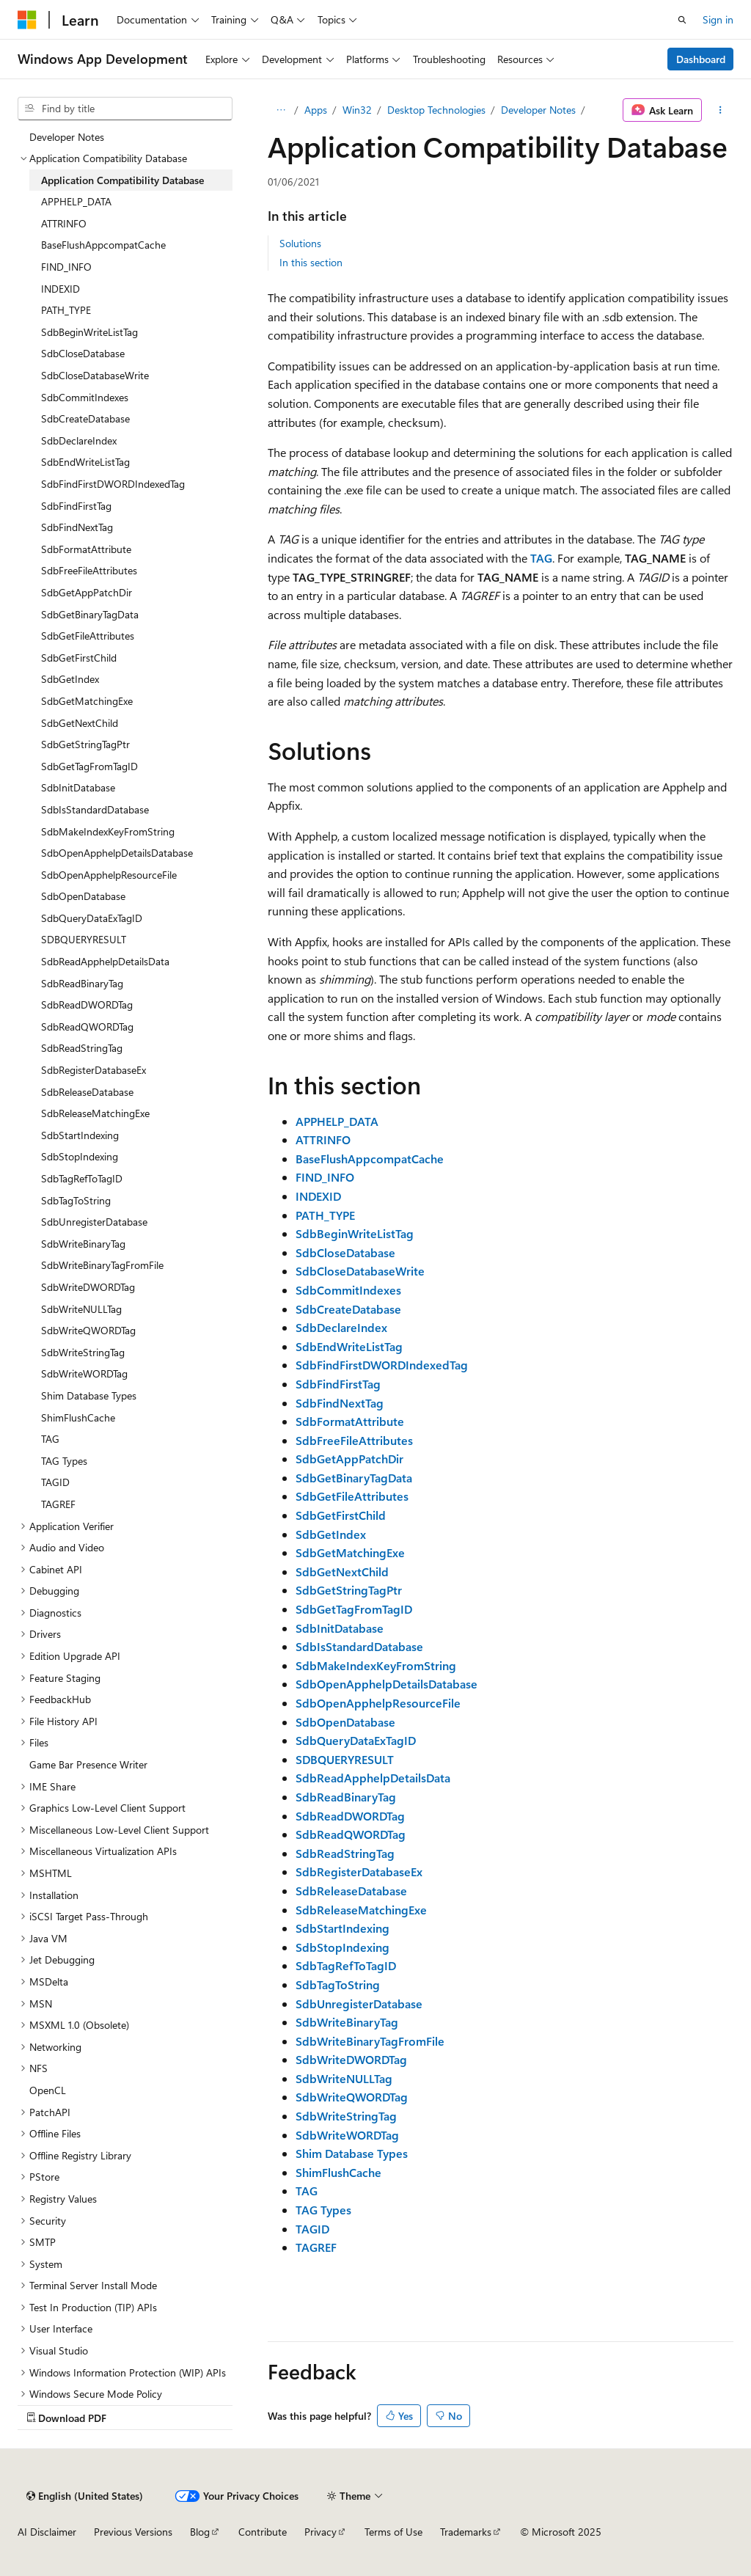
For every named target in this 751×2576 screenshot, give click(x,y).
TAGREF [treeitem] (58, 1504)
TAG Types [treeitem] (64, 1461)
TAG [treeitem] (50, 1439)
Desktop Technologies (436, 110)
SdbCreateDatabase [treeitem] (85, 418)
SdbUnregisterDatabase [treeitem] (94, 1222)
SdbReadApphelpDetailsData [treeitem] (105, 961)
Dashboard (700, 59)
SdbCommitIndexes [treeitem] (84, 397)
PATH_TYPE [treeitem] (66, 310)
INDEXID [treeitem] (60, 289)
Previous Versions (133, 2532)
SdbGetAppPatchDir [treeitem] (86, 592)
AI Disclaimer (47, 2532)
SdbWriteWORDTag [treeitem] (84, 1373)
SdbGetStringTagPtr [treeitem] (85, 744)
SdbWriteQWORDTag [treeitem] (88, 1330)
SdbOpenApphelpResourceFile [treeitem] (109, 875)
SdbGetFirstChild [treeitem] (79, 658)
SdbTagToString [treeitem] (76, 1200)
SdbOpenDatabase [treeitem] (83, 896)
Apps (315, 110)
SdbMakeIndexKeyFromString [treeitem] (108, 831)
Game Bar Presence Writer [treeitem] (88, 1764)
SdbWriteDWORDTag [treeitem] (88, 1287)
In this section (310, 262)
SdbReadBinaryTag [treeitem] (82, 983)
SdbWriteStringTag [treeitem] (83, 1352)
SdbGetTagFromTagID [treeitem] (89, 766)
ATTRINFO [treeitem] (64, 223)
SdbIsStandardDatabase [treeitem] (95, 809)
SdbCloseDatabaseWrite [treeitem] (95, 375)
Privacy (320, 2532)
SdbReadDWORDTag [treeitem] (87, 1004)
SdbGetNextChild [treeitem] (79, 723)
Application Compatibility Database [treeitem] (122, 180)
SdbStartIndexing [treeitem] (80, 1135)
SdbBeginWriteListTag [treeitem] (89, 332)
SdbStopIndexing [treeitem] (79, 1156)
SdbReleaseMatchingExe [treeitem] (95, 1113)
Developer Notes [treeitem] (66, 137)
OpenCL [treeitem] (47, 2090)
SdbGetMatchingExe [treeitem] (87, 701)
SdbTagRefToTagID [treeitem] (81, 1178)
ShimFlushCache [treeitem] (78, 1417)
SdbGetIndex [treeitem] (70, 679)
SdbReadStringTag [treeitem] (81, 1048)
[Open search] (682, 20)
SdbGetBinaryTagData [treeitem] (90, 614)
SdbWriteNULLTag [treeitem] (81, 1309)
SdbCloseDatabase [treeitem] (83, 353)
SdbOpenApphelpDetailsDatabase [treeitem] (117, 853)
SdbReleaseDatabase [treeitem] (87, 1092)
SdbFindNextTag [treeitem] (77, 527)
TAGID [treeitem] (55, 1482)
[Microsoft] (27, 19)
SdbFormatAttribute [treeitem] (86, 549)
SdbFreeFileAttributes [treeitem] (89, 570)
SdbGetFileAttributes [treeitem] (87, 636)
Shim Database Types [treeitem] (88, 1395)
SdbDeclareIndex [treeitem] (79, 440)
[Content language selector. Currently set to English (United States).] (85, 2496)
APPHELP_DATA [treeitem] (76, 201)
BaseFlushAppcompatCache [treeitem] (103, 245)
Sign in (718, 19)
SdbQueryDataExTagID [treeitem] (91, 918)
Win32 (357, 110)
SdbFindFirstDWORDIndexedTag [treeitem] (113, 484)
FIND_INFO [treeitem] (66, 267)
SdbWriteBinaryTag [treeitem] (83, 1244)
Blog (200, 2532)
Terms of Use (393, 2532)
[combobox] (125, 108)
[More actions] (720, 110)
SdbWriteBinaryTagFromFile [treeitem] (102, 1265)
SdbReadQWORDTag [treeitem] (87, 1026)
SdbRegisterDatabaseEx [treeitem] (93, 1070)
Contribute (262, 2532)
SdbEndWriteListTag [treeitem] (85, 462)
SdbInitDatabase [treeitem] (78, 787)
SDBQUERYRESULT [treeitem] (83, 939)
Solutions (300, 243)
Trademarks (465, 2532)
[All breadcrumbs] (280, 110)
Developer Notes (538, 110)
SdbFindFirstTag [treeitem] (76, 506)
